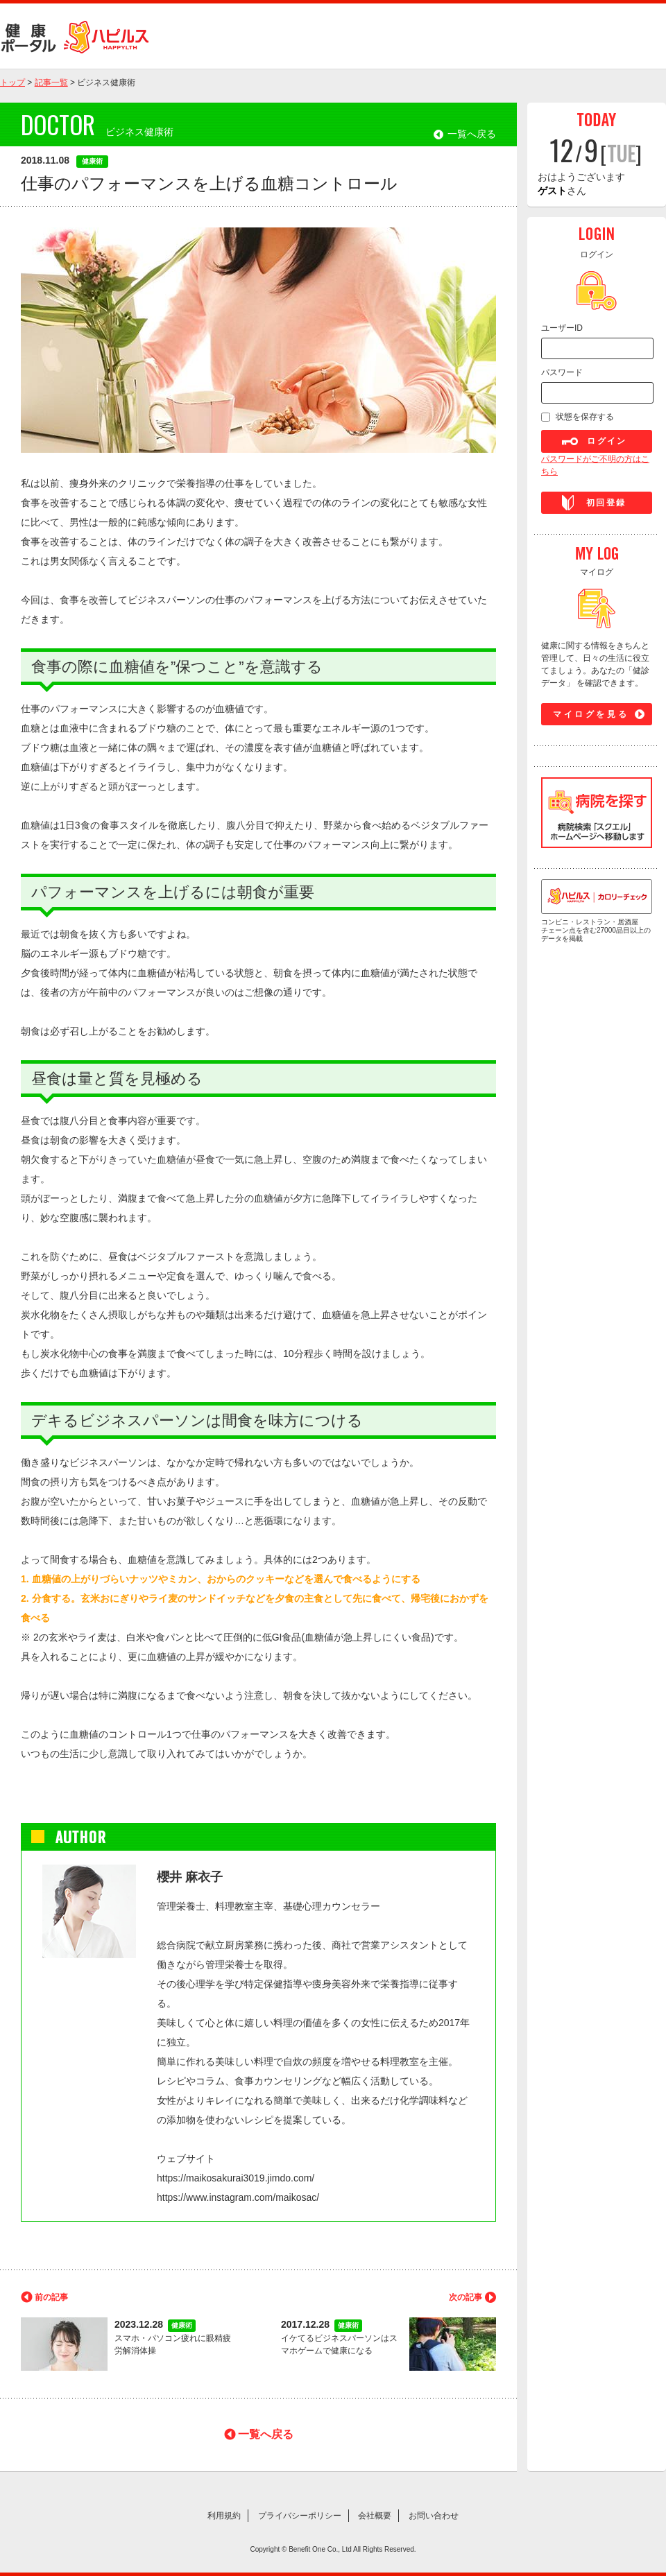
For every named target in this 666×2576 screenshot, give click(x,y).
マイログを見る (591, 714)
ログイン (607, 441)
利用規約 (224, 2516)
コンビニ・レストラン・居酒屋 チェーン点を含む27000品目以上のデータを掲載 (596, 910)
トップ (12, 82)
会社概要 (374, 2516)
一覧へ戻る (471, 133)
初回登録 (606, 503)
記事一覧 (51, 82)
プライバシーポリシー (299, 2516)
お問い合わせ (434, 2516)
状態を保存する (585, 417)
